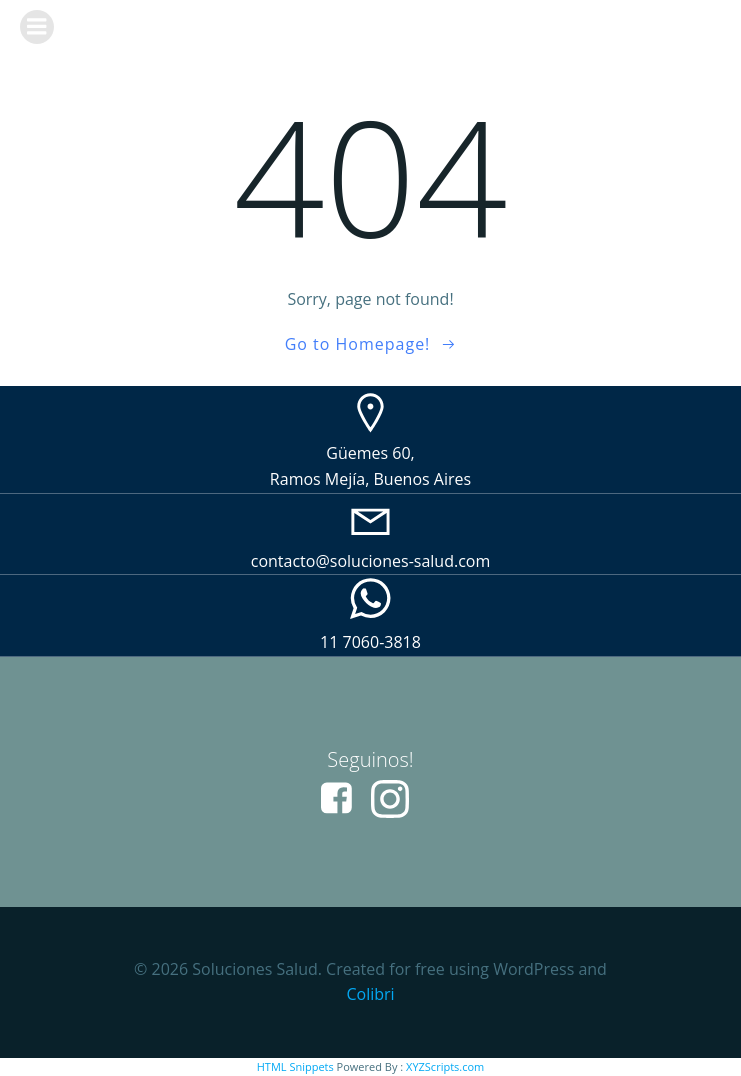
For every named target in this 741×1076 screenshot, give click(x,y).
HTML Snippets (295, 1066)
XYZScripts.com (445, 1066)
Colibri (370, 994)
